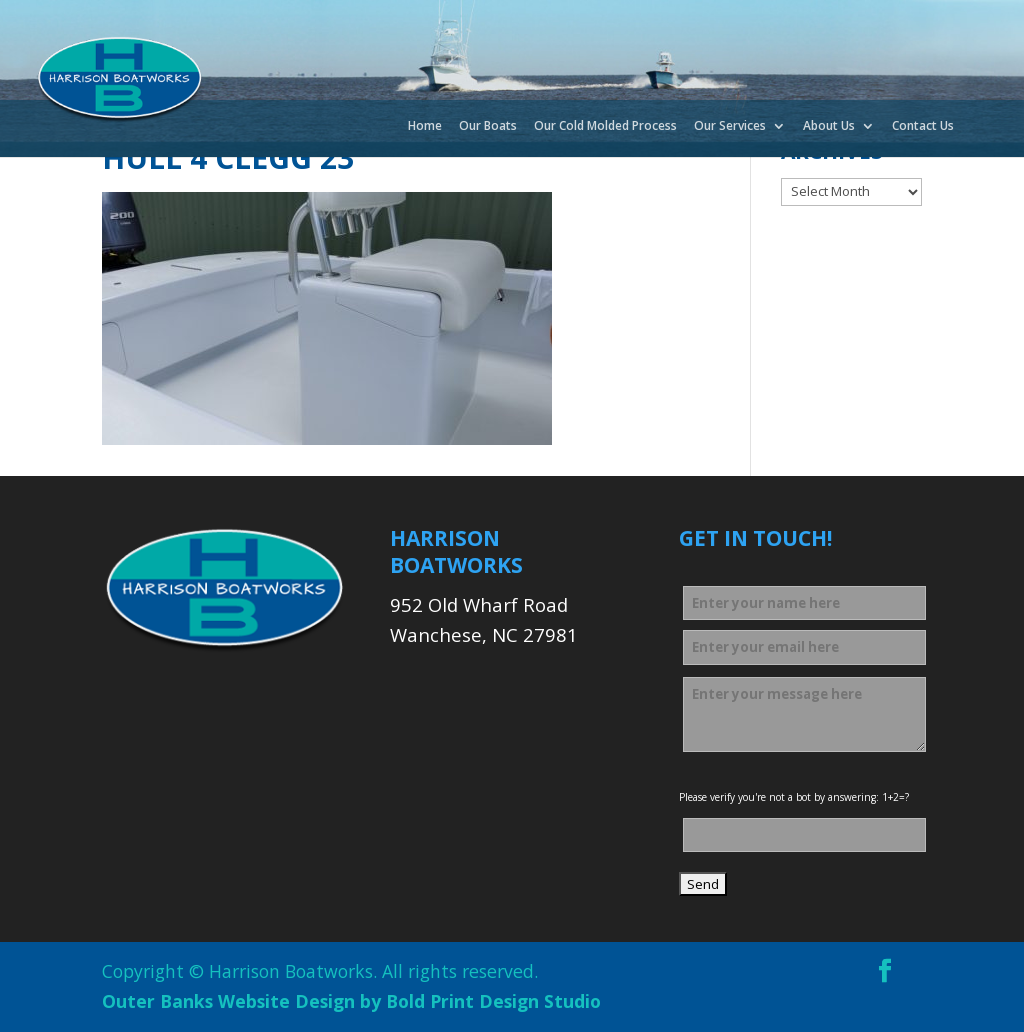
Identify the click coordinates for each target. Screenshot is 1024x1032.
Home (425, 127)
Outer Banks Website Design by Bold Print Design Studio (351, 1001)
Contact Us (923, 127)
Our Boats (488, 127)
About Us (829, 127)
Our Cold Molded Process (605, 127)
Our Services (730, 127)
